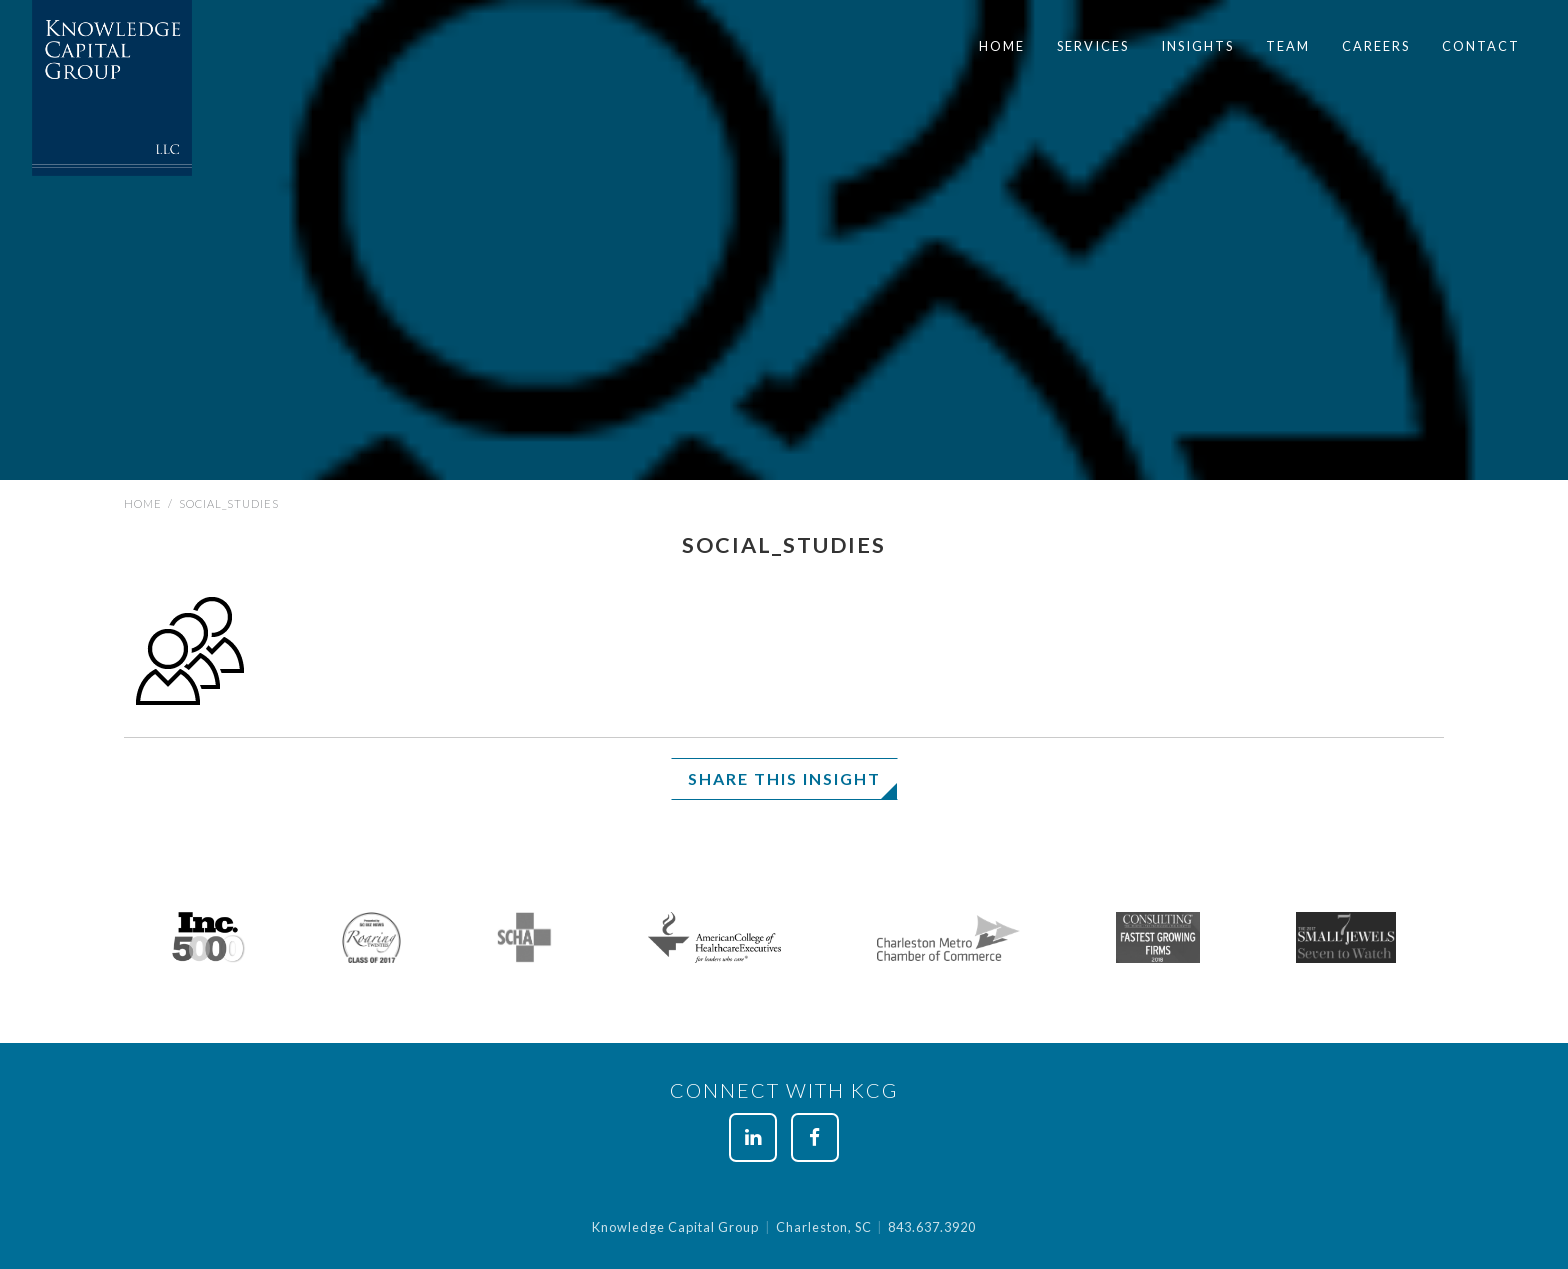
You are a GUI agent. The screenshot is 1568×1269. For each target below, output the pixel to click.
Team (1288, 46)
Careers (1376, 46)
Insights (1197, 46)
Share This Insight (784, 778)
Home (1002, 46)
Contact (1481, 46)
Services (1093, 46)
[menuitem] (1002, 46)
